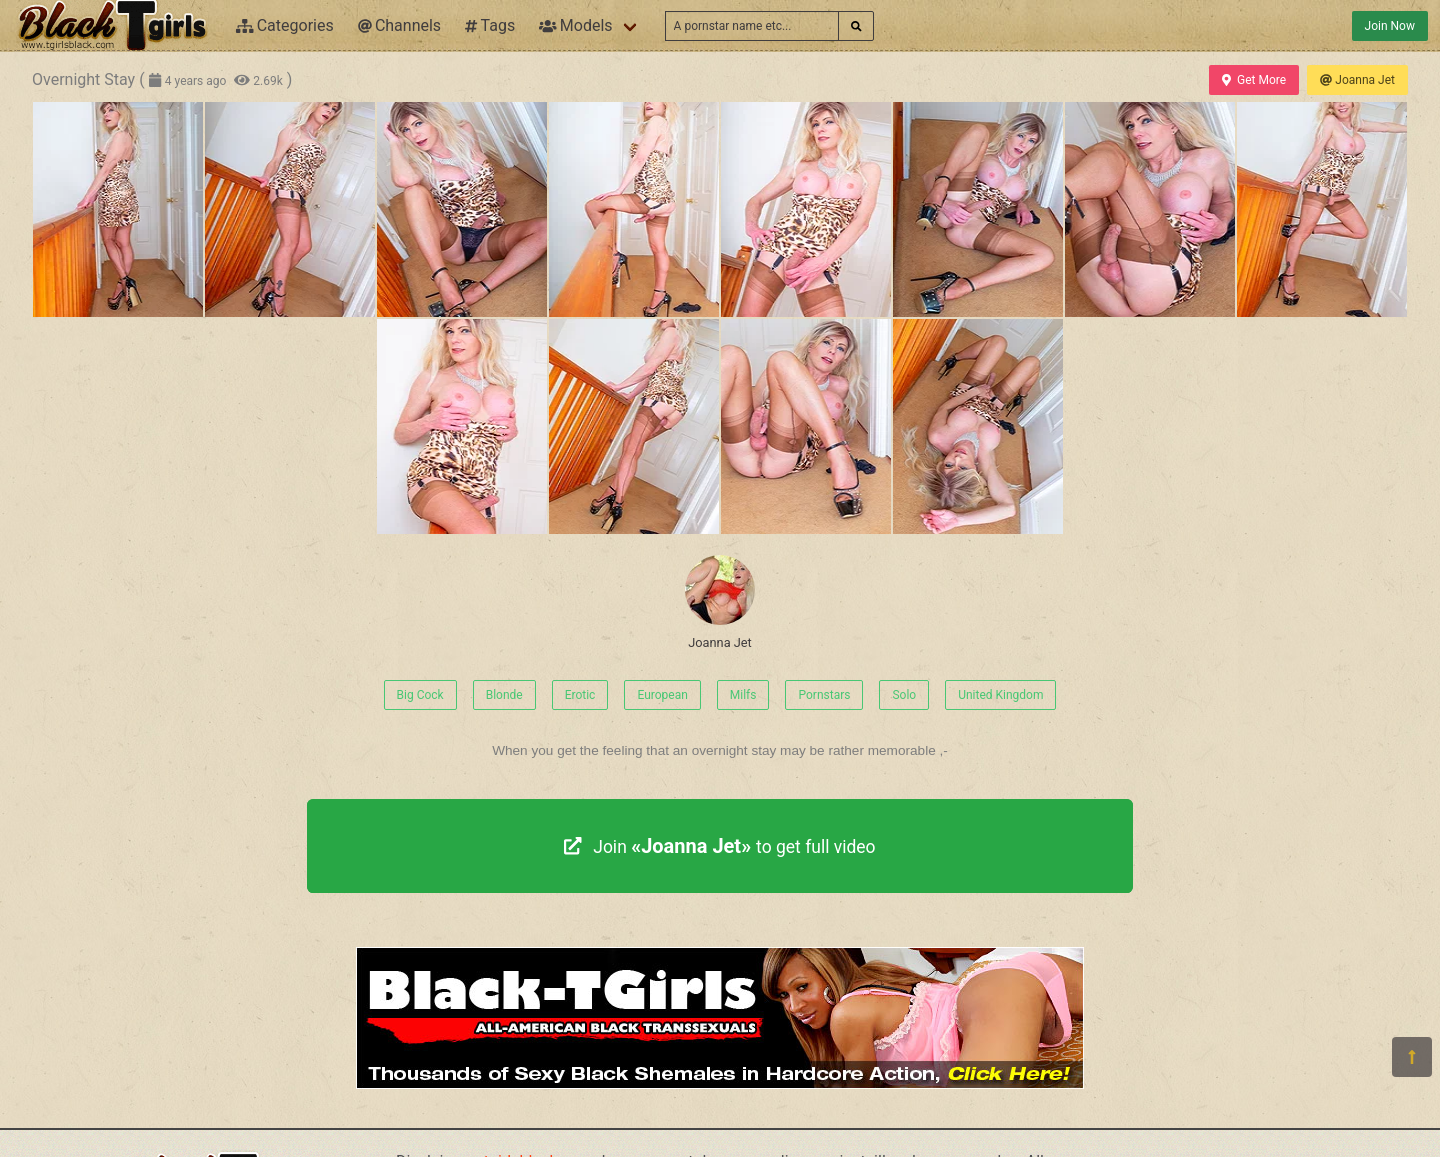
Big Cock (420, 695)
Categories (285, 25)
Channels (399, 25)
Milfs (743, 695)
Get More (1254, 80)
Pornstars (824, 695)
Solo (904, 695)
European (662, 695)
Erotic (580, 695)
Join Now (1390, 26)
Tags (490, 25)
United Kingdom (1000, 695)
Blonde (504, 695)
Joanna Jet (1357, 80)
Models (575, 25)
